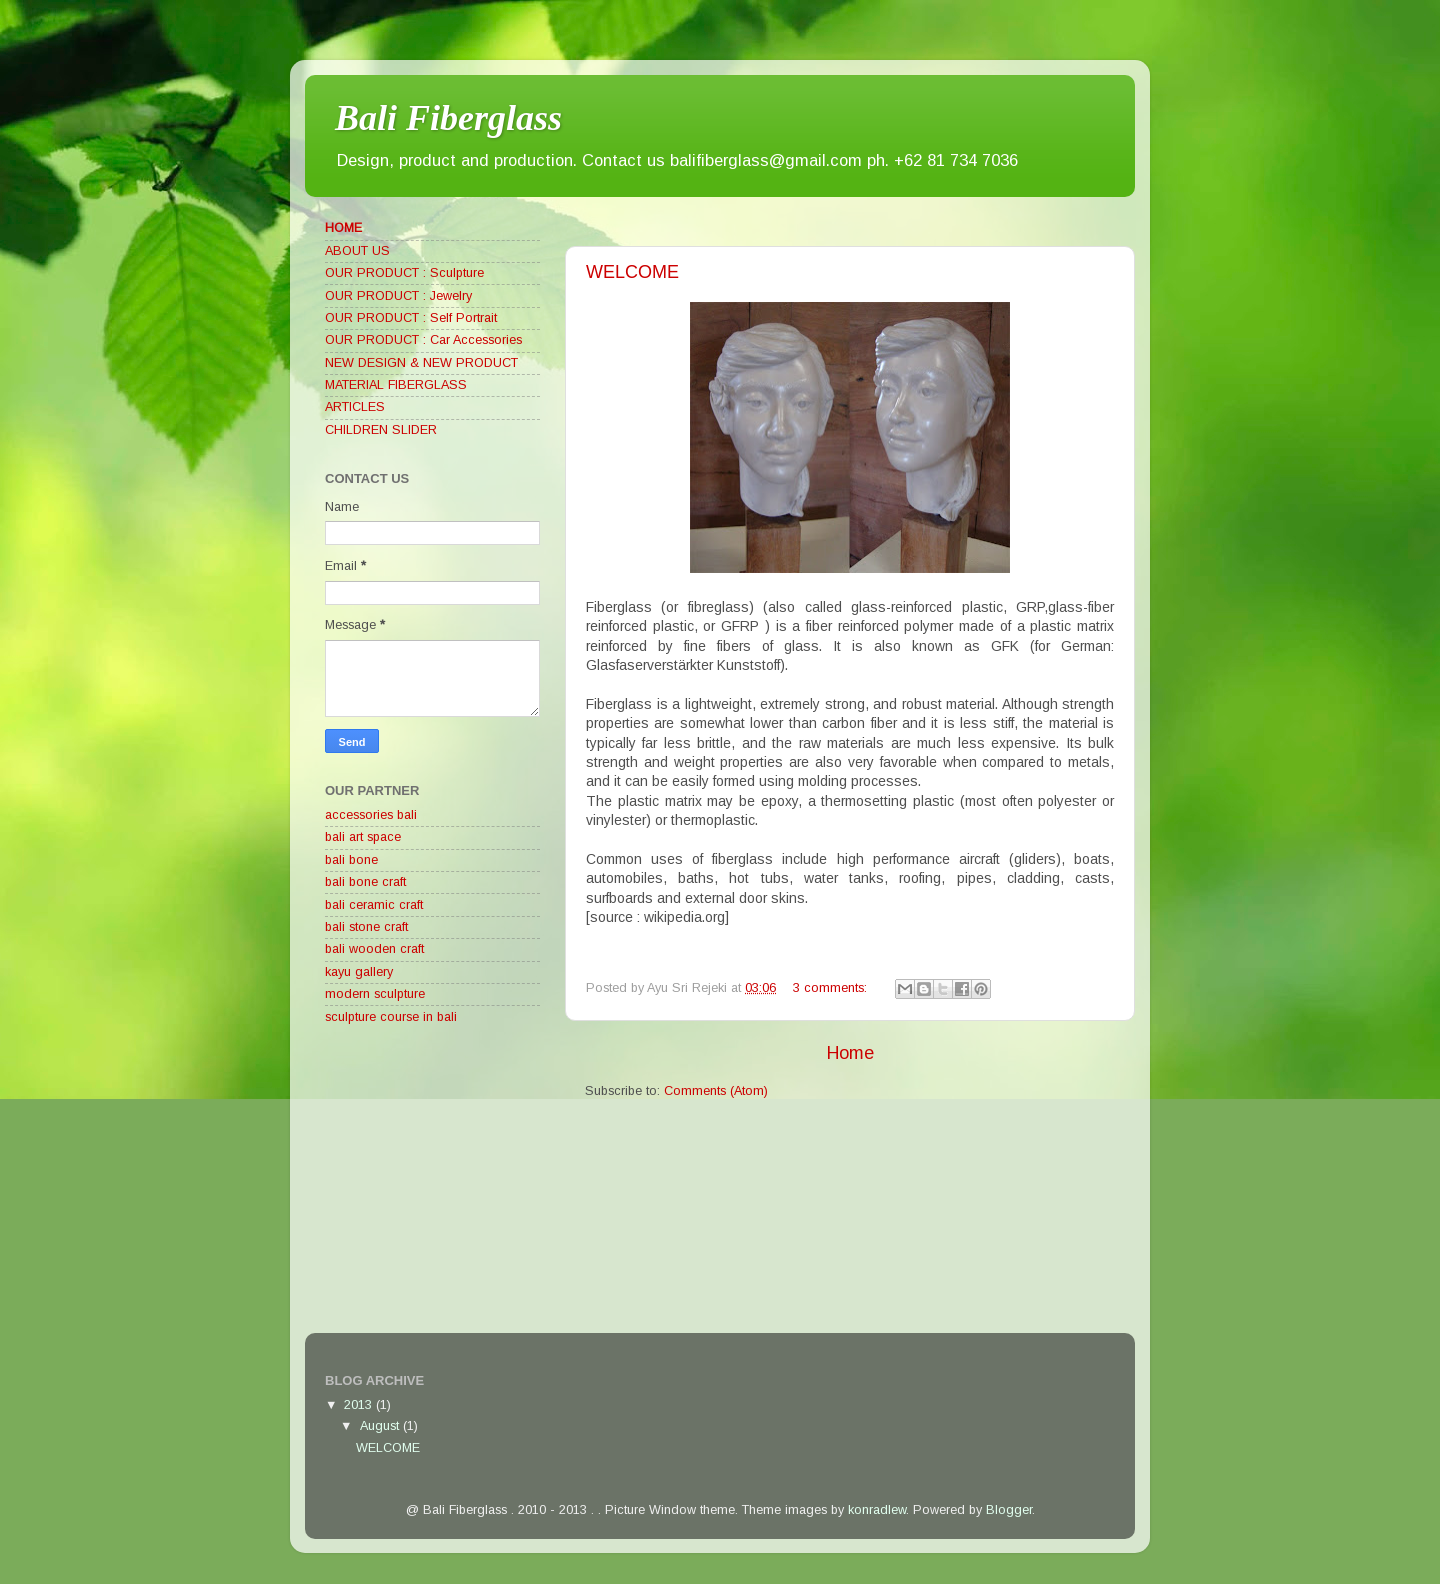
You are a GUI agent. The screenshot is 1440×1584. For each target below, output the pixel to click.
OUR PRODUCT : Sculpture (404, 273)
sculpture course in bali (391, 1017)
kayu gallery (359, 972)
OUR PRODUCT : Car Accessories (423, 340)
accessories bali (371, 815)
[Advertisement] (475, 1183)
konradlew (877, 1510)
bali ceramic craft (374, 905)
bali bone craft (365, 882)
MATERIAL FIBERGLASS (396, 385)
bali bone (351, 860)
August (381, 1426)
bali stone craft (366, 927)
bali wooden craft (374, 949)
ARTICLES (355, 407)
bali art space (363, 837)
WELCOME (632, 272)
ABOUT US (357, 251)
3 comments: (832, 988)
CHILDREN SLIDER (381, 430)
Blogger (1009, 1510)
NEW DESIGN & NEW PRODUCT (421, 363)
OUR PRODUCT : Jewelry (398, 296)
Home (850, 1053)
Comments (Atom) (716, 1091)
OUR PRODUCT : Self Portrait (411, 318)
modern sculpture (375, 994)
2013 (360, 1405)
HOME (343, 228)
